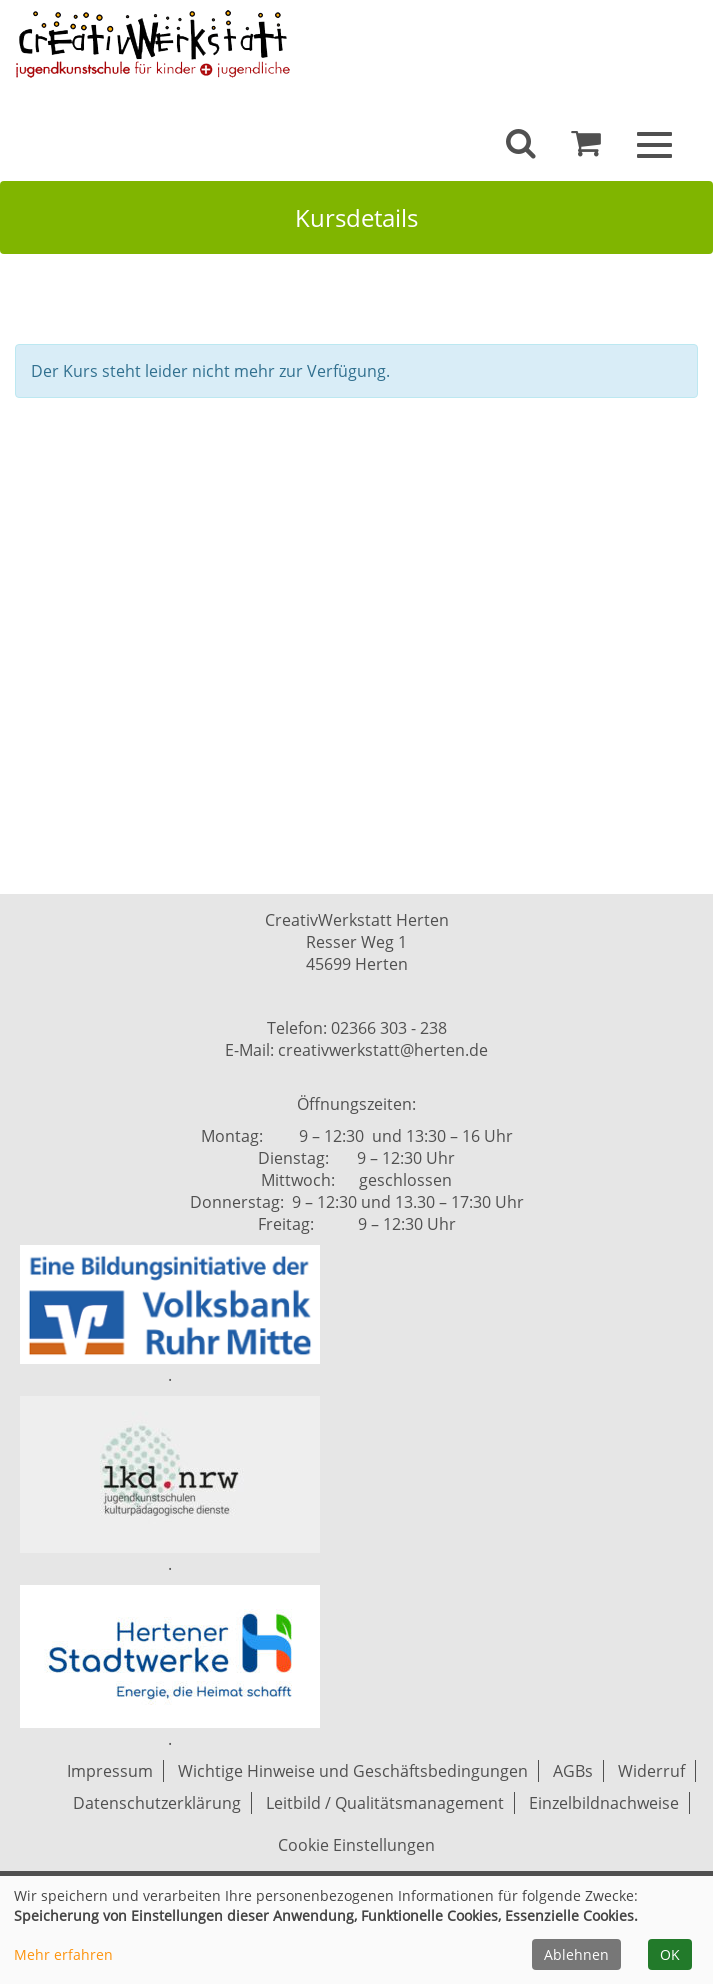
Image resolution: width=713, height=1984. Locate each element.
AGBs (573, 1771)
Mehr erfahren (63, 1954)
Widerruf (651, 1771)
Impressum (110, 1771)
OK (670, 1954)
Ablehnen (576, 1954)
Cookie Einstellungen (356, 1845)
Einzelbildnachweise (604, 1803)
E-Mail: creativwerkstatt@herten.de (356, 1050)
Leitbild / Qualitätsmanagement (385, 1803)
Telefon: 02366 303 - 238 (357, 1028)
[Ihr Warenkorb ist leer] (586, 148)
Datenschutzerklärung (157, 1803)
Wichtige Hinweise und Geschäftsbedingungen (353, 1771)
